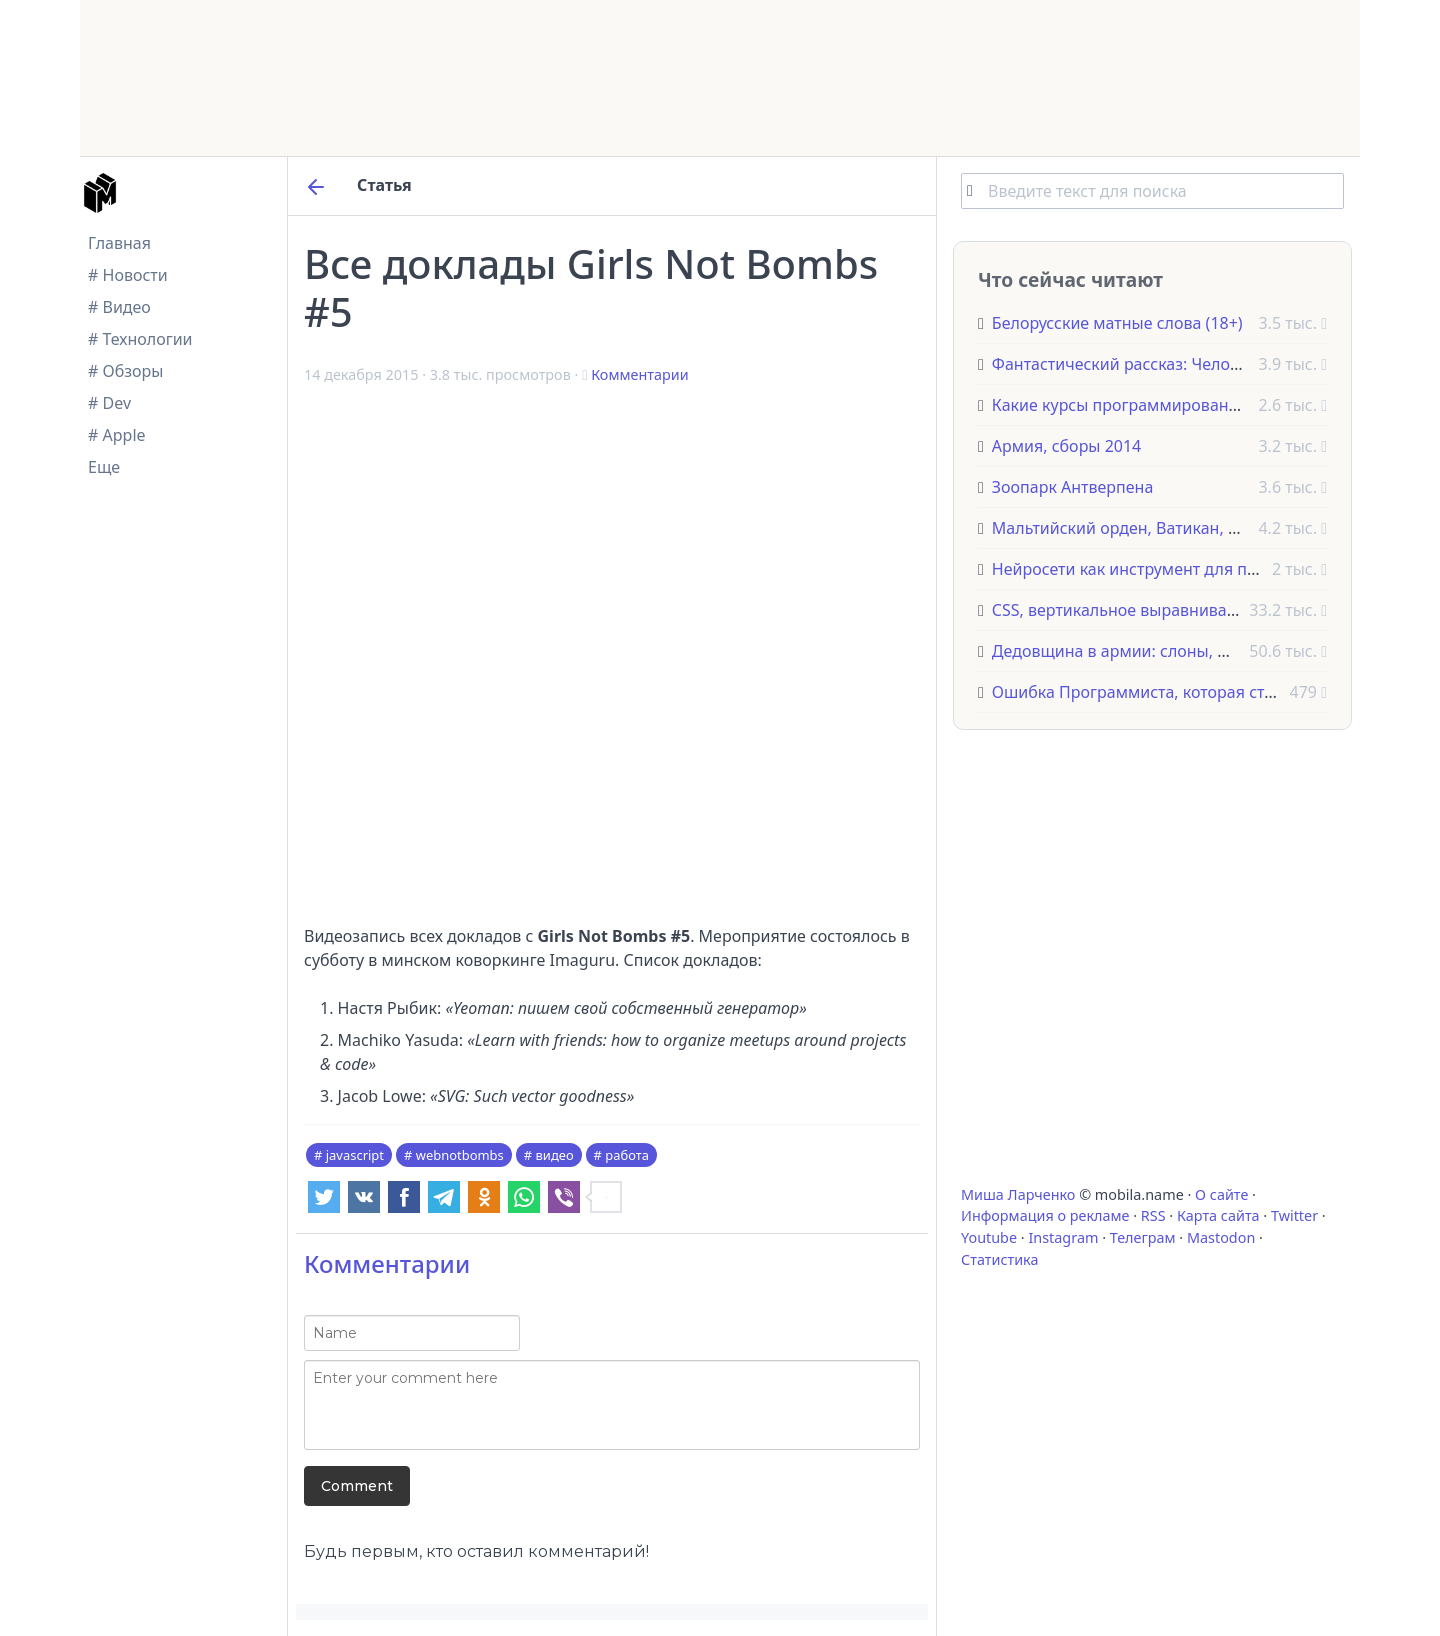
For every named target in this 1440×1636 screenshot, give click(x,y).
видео (555, 1155)
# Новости (128, 275)
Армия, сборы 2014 (1066, 446)
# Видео (119, 307)
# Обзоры (125, 371)
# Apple (117, 435)
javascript (355, 1155)
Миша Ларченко (1018, 1194)
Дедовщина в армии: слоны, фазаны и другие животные (1211, 651)
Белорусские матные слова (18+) (1117, 323)
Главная (119, 243)
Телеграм (1143, 1237)
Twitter (1294, 1215)
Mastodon (1221, 1237)
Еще (104, 467)
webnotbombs (460, 1155)
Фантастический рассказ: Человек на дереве (1165, 364)
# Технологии (140, 339)
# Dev (109, 403)
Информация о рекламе (1045, 1215)
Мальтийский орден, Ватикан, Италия (1138, 528)
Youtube (989, 1237)
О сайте (1221, 1194)
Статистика (999, 1259)
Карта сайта (1218, 1215)
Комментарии (639, 374)
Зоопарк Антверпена (1073, 487)
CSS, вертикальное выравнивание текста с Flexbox (1187, 610)
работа (627, 1155)
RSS (1153, 1215)
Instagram (1063, 1237)
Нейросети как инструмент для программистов (1176, 569)
